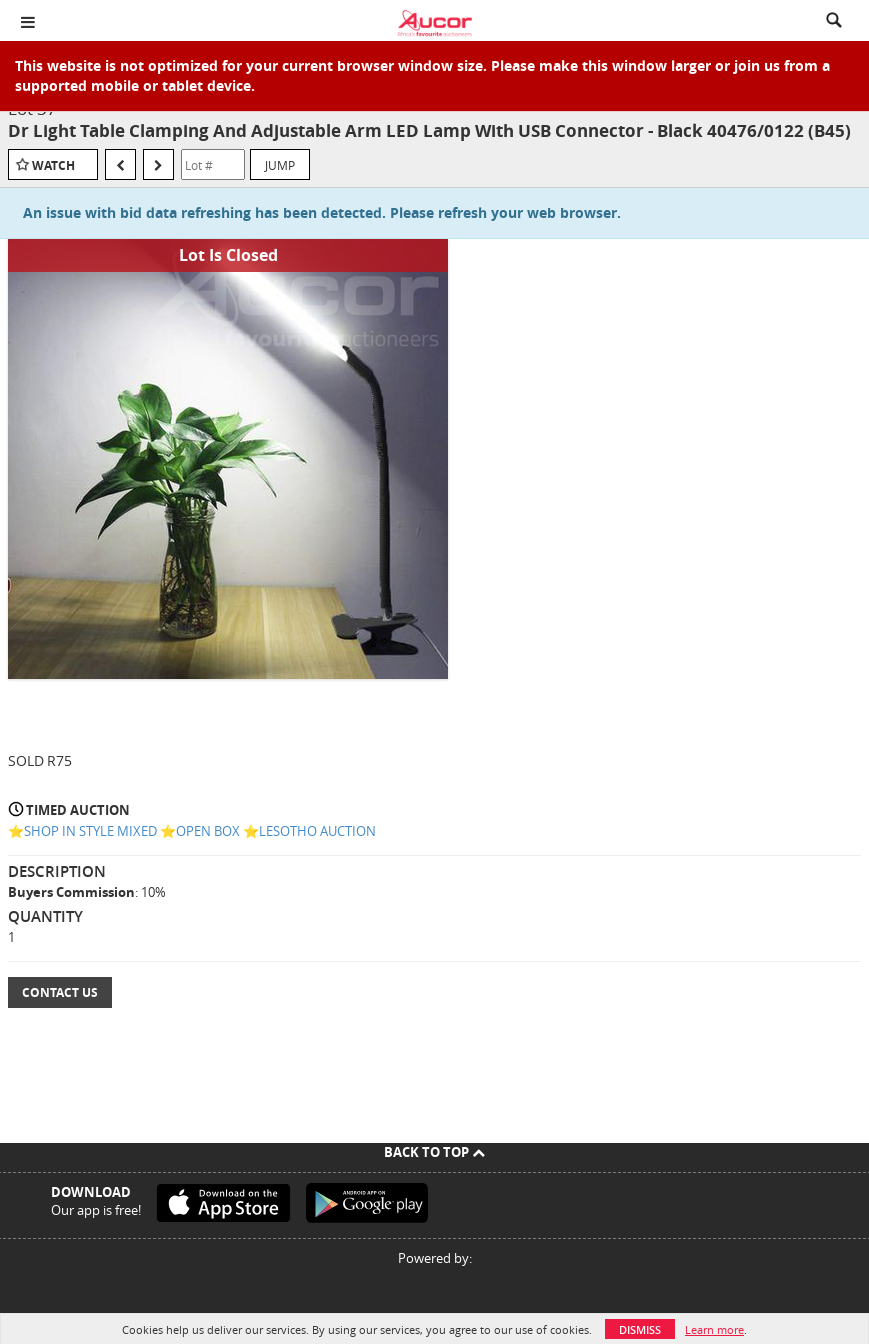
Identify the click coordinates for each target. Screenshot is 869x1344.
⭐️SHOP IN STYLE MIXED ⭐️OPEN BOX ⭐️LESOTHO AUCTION (192, 831)
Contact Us (60, 992)
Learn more (714, 1329)
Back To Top (434, 1152)
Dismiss (640, 1329)
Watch (53, 165)
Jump (280, 165)
